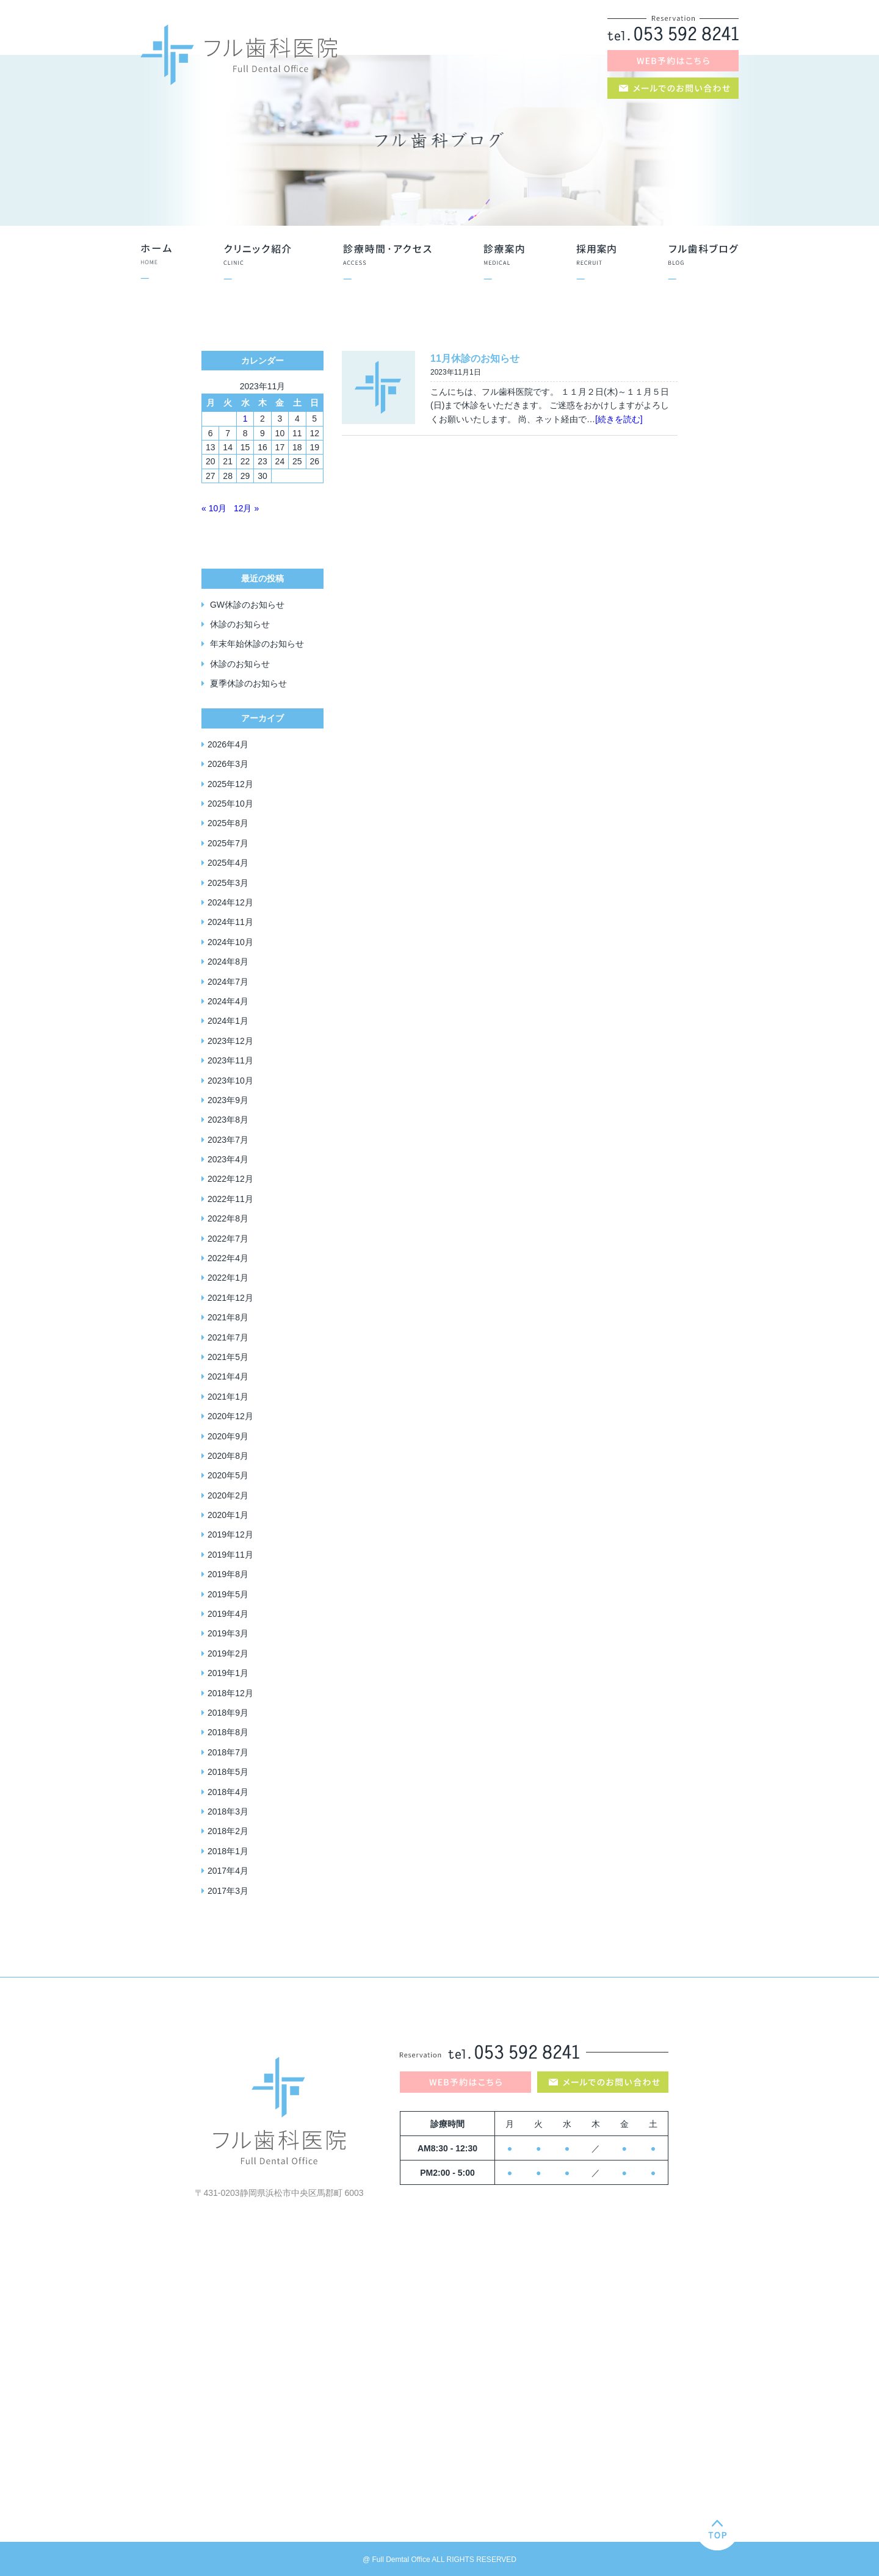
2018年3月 (228, 1811)
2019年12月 (230, 1534)
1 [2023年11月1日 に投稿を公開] (245, 418)
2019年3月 (228, 1633)
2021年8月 (228, 1317)
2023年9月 (228, 1100)
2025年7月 (228, 843)
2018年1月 (228, 1851)
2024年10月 (230, 942)
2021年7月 (228, 1337)
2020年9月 (228, 1436)
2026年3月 (228, 764)
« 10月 (213, 508)
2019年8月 (228, 1574)
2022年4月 (228, 1258)
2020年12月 (230, 1416)
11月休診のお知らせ (474, 358)
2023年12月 (230, 1041)
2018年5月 (228, 1772)
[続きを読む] (619, 419)
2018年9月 (228, 1713)
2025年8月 (228, 823)
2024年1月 (228, 1021)
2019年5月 (228, 1594)
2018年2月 (228, 1831)
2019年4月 (228, 1614)
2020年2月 (228, 1495)
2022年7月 (228, 1238)
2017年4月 (228, 1871)
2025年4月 (228, 863)
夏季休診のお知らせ (248, 683)
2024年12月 (230, 902)
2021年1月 (228, 1396)
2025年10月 (230, 803)
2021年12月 (230, 1298)
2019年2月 (228, 1653)
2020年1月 (228, 1515)
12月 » (246, 508)
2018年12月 (230, 1693)
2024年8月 (228, 961)
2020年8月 (228, 1456)
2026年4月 (228, 744)
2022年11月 (230, 1199)
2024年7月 (228, 982)
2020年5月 (228, 1475)
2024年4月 (228, 1001)
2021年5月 (228, 1357)
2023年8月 (228, 1119)
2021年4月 (228, 1376)
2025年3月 (228, 883)
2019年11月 (230, 1555)
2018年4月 (228, 1792)
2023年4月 (228, 1159)
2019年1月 (228, 1673)
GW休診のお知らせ (247, 605)
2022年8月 (228, 1218)
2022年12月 (230, 1179)
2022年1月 (228, 1278)
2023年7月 (228, 1140)
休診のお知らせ (240, 624)
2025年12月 (230, 784)
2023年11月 (230, 1060)
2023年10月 (230, 1080)
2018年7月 (228, 1752)
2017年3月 (228, 1891)
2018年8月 (228, 1732)
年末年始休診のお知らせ (257, 644)
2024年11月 (230, 922)
